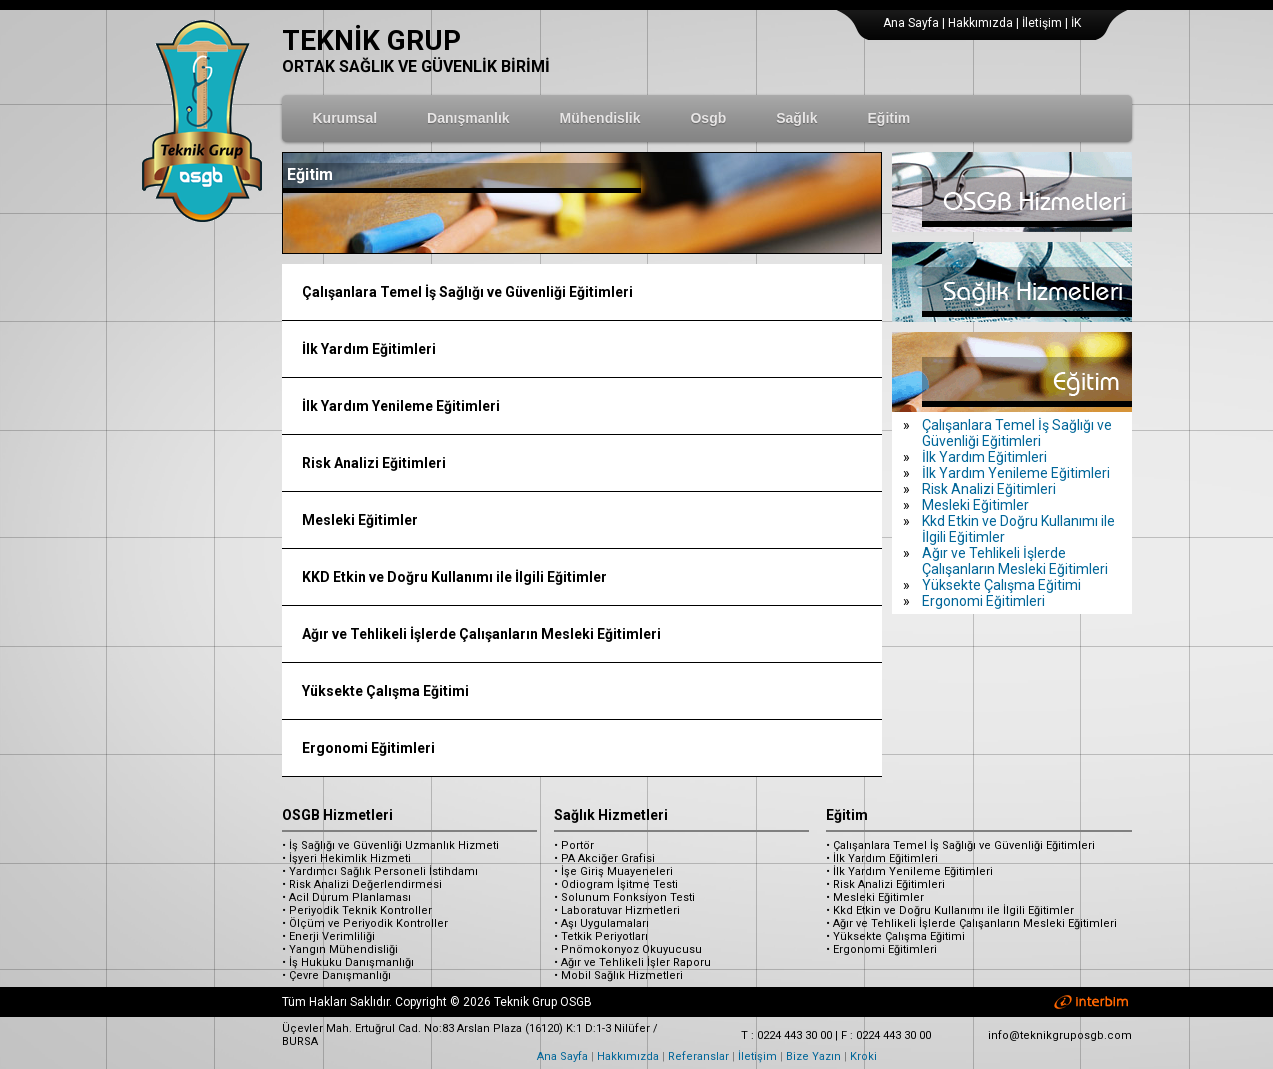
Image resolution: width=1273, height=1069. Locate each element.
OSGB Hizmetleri (337, 815)
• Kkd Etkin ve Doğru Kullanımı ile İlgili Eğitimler (950, 910)
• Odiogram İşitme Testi (616, 884)
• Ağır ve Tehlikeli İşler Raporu (632, 962)
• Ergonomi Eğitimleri (881, 949)
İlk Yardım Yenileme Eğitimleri (401, 406)
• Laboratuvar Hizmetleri (617, 910)
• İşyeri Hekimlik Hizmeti (346, 858)
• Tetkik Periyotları (601, 936)
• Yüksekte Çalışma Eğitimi (895, 936)
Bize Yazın (813, 1056)
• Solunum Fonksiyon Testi (624, 897)
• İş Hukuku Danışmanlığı (348, 962)
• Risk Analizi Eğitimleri (885, 884)
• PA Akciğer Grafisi (604, 858)
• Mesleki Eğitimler (875, 897)
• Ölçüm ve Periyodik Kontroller (365, 923)
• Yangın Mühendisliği (340, 949)
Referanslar (698, 1056)
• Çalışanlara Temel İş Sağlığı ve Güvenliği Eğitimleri (960, 845)
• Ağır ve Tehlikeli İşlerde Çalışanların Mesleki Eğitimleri (971, 923)
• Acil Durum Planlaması (346, 897)
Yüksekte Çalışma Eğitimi (385, 691)
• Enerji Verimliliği (328, 936)
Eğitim (847, 815)
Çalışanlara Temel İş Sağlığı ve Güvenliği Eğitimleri (467, 292)
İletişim (1042, 23)
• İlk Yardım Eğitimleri (882, 858)
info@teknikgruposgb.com (1060, 1035)
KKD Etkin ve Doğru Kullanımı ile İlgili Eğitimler (454, 577)
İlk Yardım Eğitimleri (369, 349)
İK (1076, 23)
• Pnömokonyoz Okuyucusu (628, 949)
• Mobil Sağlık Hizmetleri (618, 975)
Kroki (863, 1056)
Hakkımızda (980, 23)
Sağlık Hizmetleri (611, 815)
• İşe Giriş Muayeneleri (613, 871)
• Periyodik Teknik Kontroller (357, 910)
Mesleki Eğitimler (360, 520)
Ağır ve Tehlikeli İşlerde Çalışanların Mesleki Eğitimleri (481, 634)
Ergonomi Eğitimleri (368, 748)
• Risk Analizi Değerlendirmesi (362, 884)
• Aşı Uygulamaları (601, 923)
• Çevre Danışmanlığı (336, 975)
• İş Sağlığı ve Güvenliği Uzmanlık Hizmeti (390, 845)
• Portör (574, 845)
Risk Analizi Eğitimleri (374, 463)
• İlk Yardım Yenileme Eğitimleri (909, 871)
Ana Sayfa (911, 23)
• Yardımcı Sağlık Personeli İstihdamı (380, 871)
